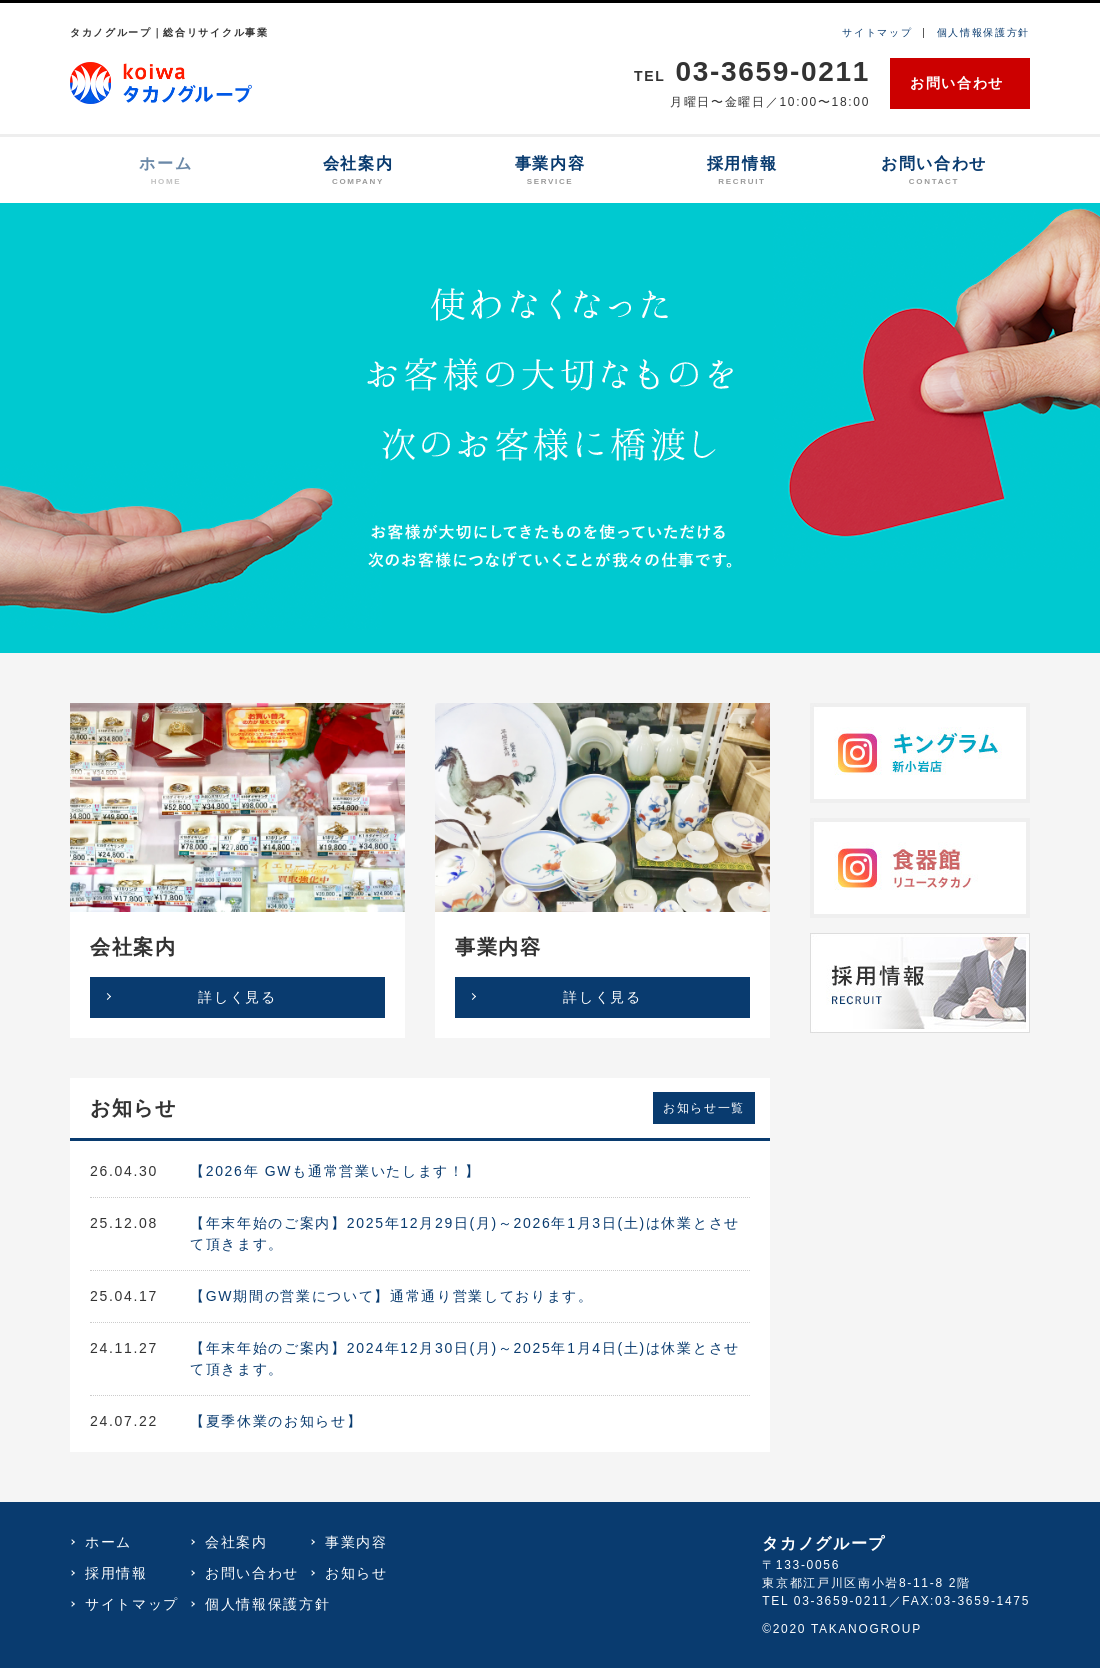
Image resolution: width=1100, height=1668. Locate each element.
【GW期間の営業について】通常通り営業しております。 (392, 1296)
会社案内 (358, 171)
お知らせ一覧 (704, 1108)
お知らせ (356, 1573)
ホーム (166, 171)
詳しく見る (237, 997)
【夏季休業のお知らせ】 (276, 1421)
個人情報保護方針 (983, 32)
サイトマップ (877, 32)
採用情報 (742, 171)
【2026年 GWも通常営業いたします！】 (335, 1171)
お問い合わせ (957, 83)
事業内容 (550, 171)
